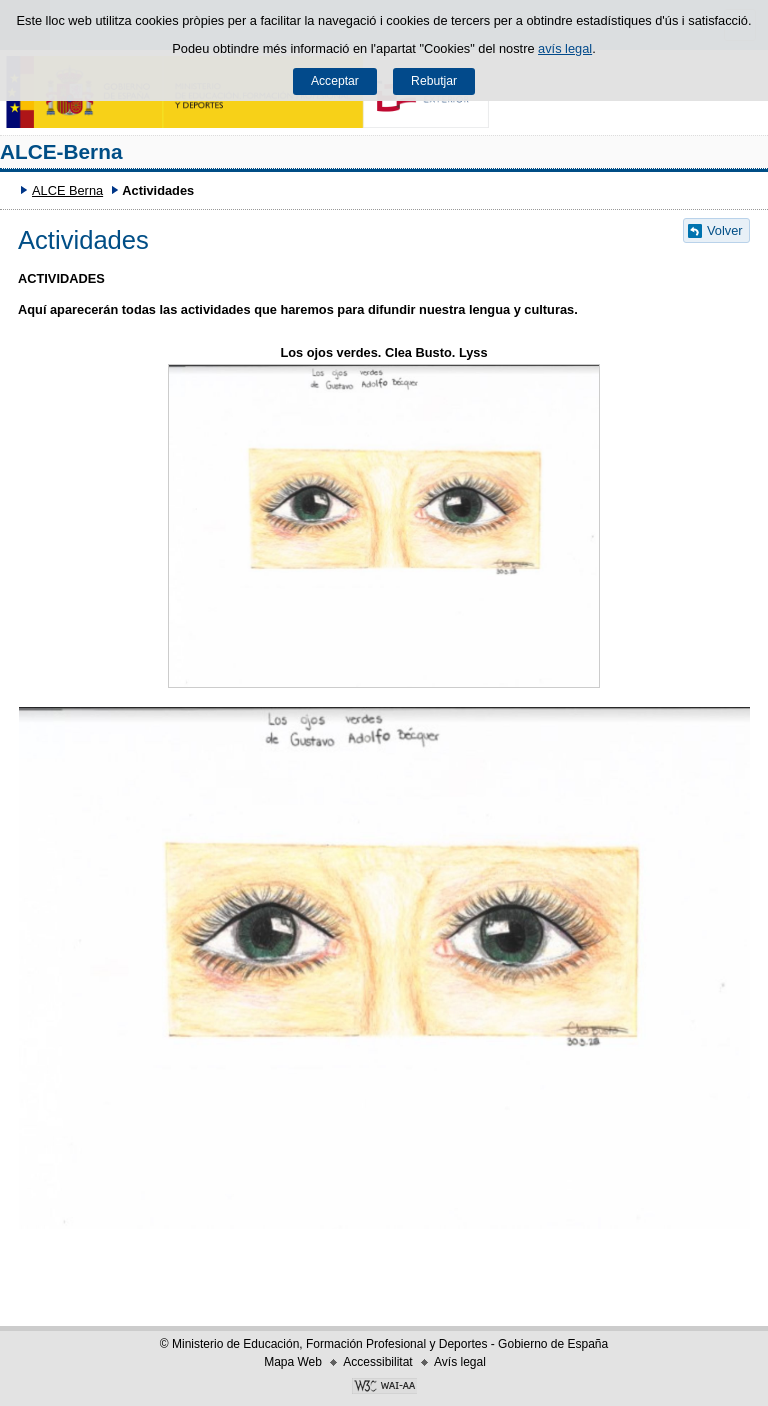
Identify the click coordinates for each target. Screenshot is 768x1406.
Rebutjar (434, 81)
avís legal (565, 48)
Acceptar (335, 81)
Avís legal (460, 1362)
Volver (725, 230)
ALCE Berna (67, 190)
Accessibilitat (377, 1362)
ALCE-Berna (61, 151)
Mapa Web (293, 1362)
